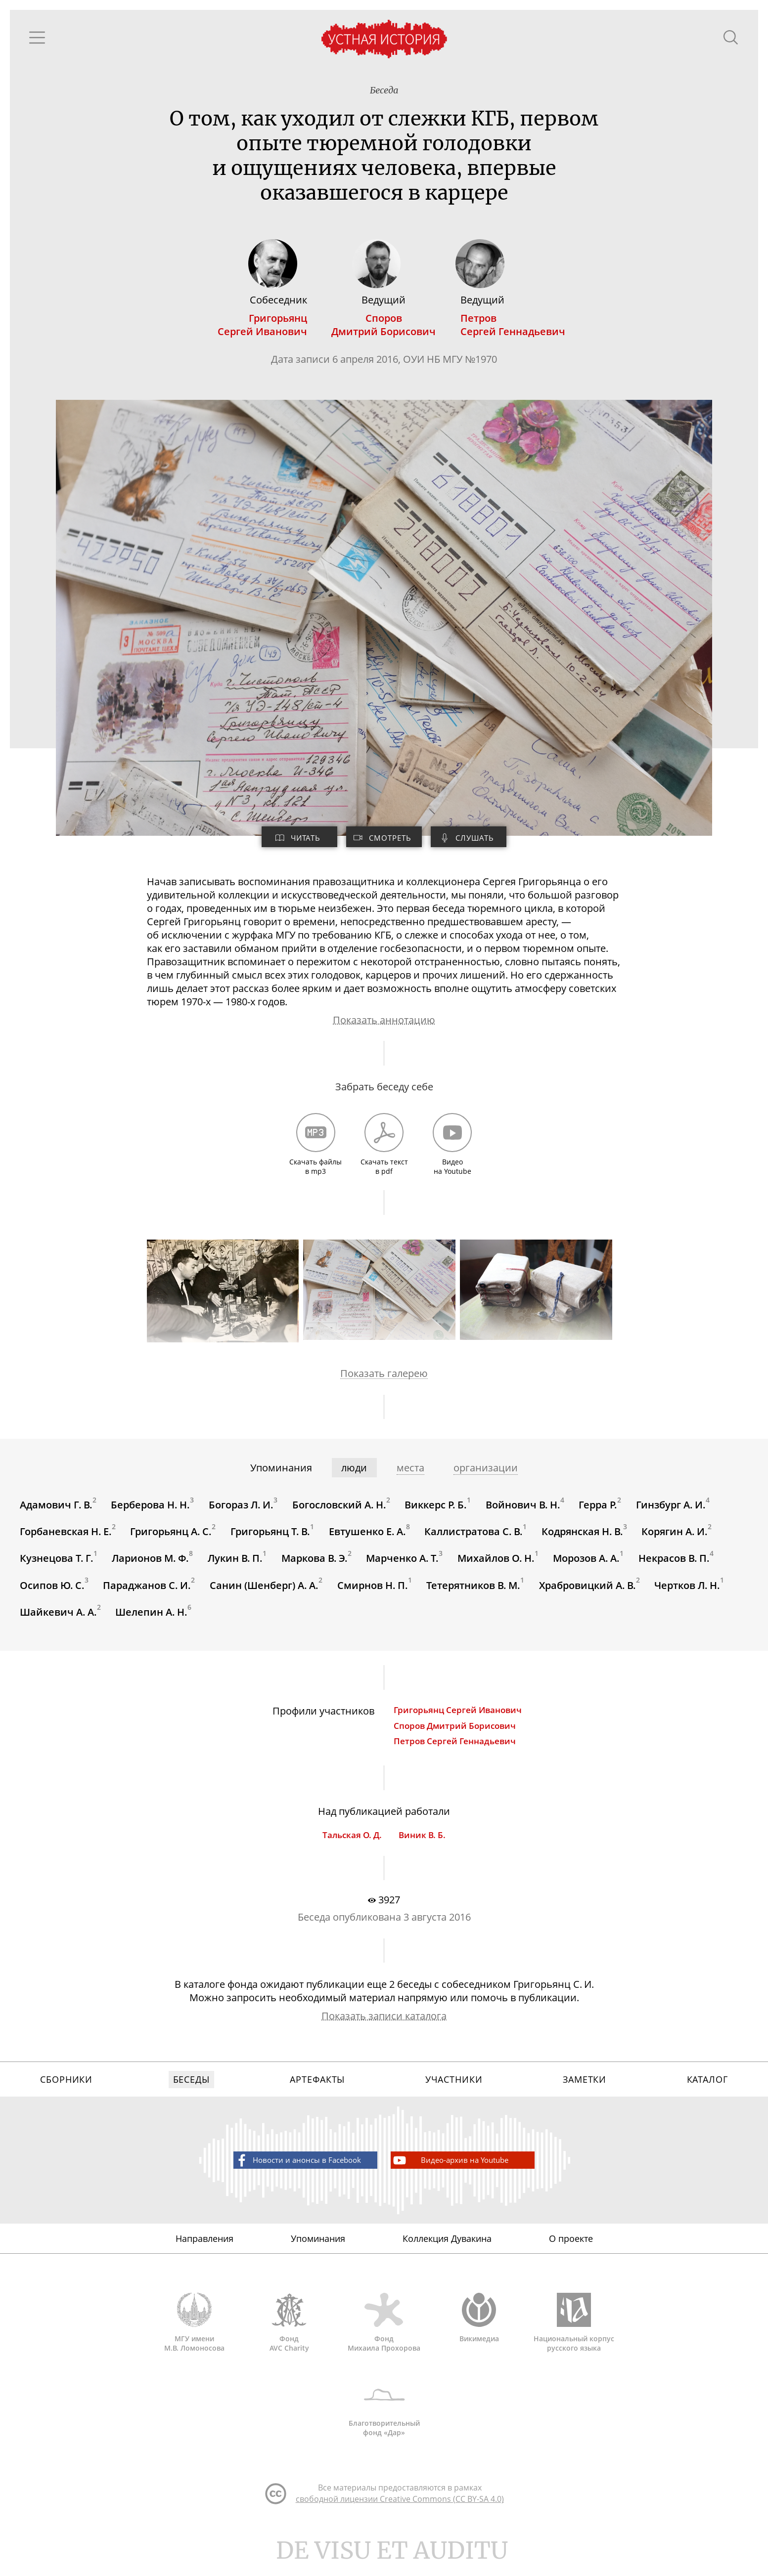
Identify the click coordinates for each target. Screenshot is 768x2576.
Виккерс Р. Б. (437, 1510)
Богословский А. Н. (340, 1510)
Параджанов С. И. (147, 1591)
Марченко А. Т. (403, 1565)
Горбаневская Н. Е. (66, 1538)
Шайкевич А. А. (58, 1619)
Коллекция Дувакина (447, 2251)
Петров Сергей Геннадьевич (455, 1749)
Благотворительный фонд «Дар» (384, 2421)
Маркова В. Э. (315, 1565)
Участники (454, 2091)
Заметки (584, 2091)
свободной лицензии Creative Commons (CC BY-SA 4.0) (400, 2514)
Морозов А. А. (587, 1565)
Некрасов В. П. (675, 1565)
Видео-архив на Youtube (456, 2172)
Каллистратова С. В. (474, 1538)
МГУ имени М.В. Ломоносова (194, 2336)
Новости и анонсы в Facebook (287, 2172)
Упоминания (318, 2251)
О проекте (571, 2251)
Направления (204, 2251)
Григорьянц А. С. (171, 1538)
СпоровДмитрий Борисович (384, 326)
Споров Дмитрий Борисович (455, 1734)
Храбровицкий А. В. (588, 1591)
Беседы (191, 2091)
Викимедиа (479, 2331)
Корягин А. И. (676, 1538)
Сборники (66, 2091)
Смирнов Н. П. (373, 1591)
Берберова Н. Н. (150, 1510)
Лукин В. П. (235, 1565)
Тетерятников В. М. (474, 1591)
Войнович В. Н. (524, 1510)
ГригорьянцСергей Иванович (262, 326)
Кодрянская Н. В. (583, 1538)
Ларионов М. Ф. (150, 1565)
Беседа (384, 91)
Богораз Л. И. (241, 1510)
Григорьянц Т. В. (271, 1538)
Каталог (707, 2091)
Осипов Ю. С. (52, 1591)
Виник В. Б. (422, 1844)
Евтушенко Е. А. (368, 1538)
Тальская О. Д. (352, 1844)
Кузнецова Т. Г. (56, 1565)
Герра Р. (599, 1510)
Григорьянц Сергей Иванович (458, 1718)
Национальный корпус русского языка (574, 2336)
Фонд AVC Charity (289, 2336)
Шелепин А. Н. (152, 1619)
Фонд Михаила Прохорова (384, 2336)
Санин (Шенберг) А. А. (264, 1591)
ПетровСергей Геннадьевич (513, 326)
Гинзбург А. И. (672, 1510)
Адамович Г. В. (56, 1510)
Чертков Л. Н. (689, 1591)
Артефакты (317, 2091)
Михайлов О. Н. (497, 1565)
